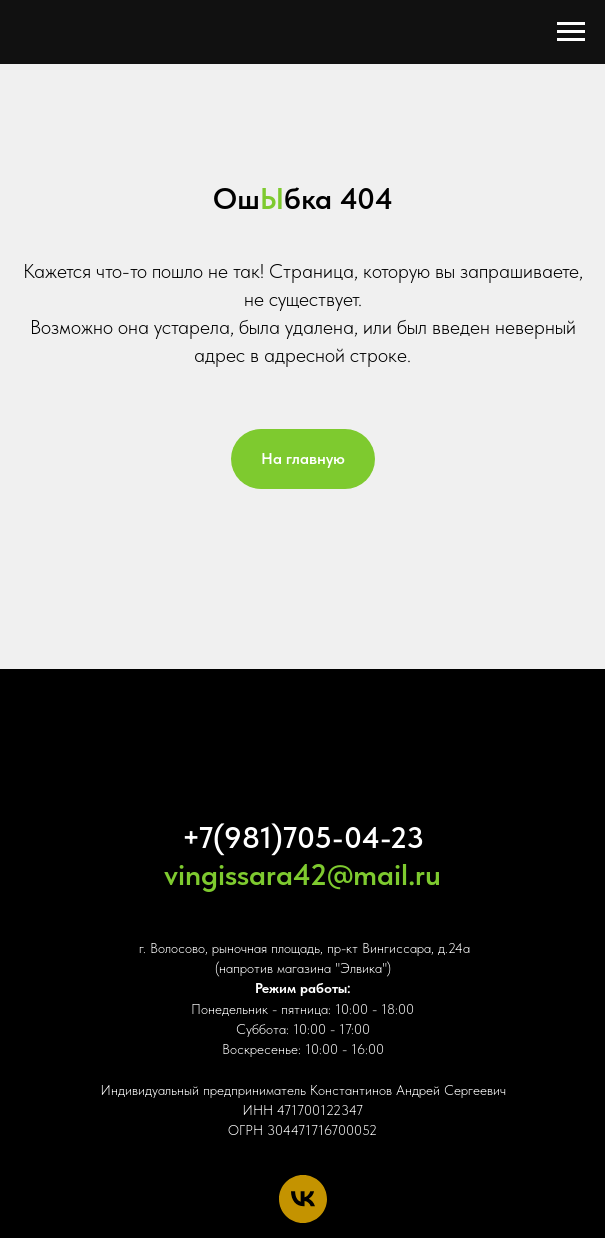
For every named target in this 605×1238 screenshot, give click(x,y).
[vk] (303, 1199)
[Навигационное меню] (571, 32)
